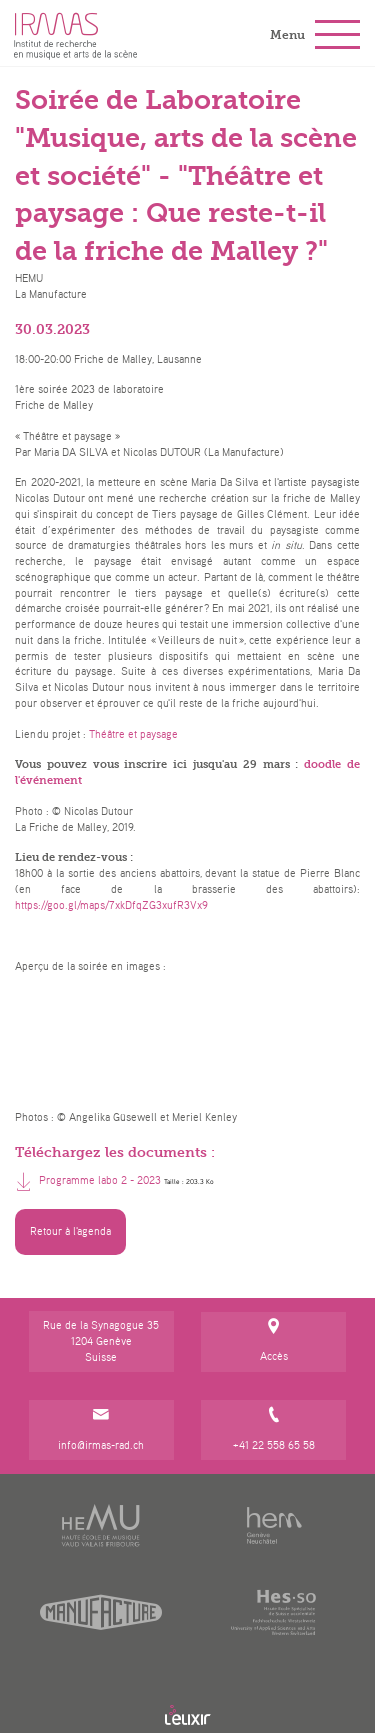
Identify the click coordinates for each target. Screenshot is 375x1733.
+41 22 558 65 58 (273, 1429)
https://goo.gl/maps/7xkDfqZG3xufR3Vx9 (111, 905)
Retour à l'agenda (70, 1231)
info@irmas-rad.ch (101, 1429)
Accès (273, 1341)
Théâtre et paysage (133, 734)
